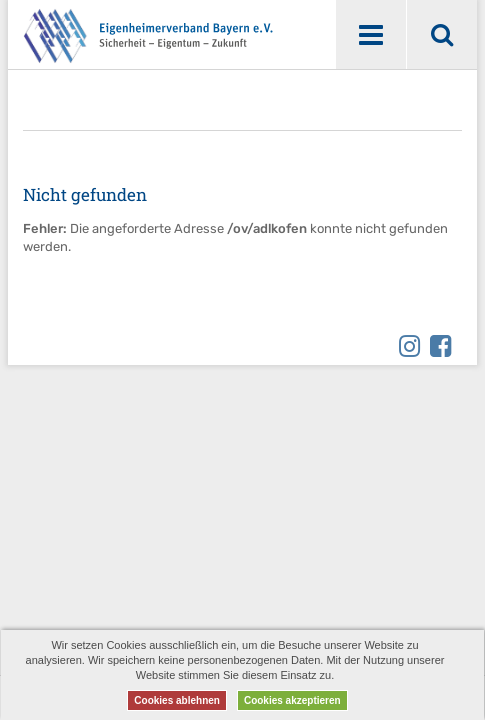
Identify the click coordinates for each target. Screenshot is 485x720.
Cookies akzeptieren (292, 700)
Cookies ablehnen (177, 700)
